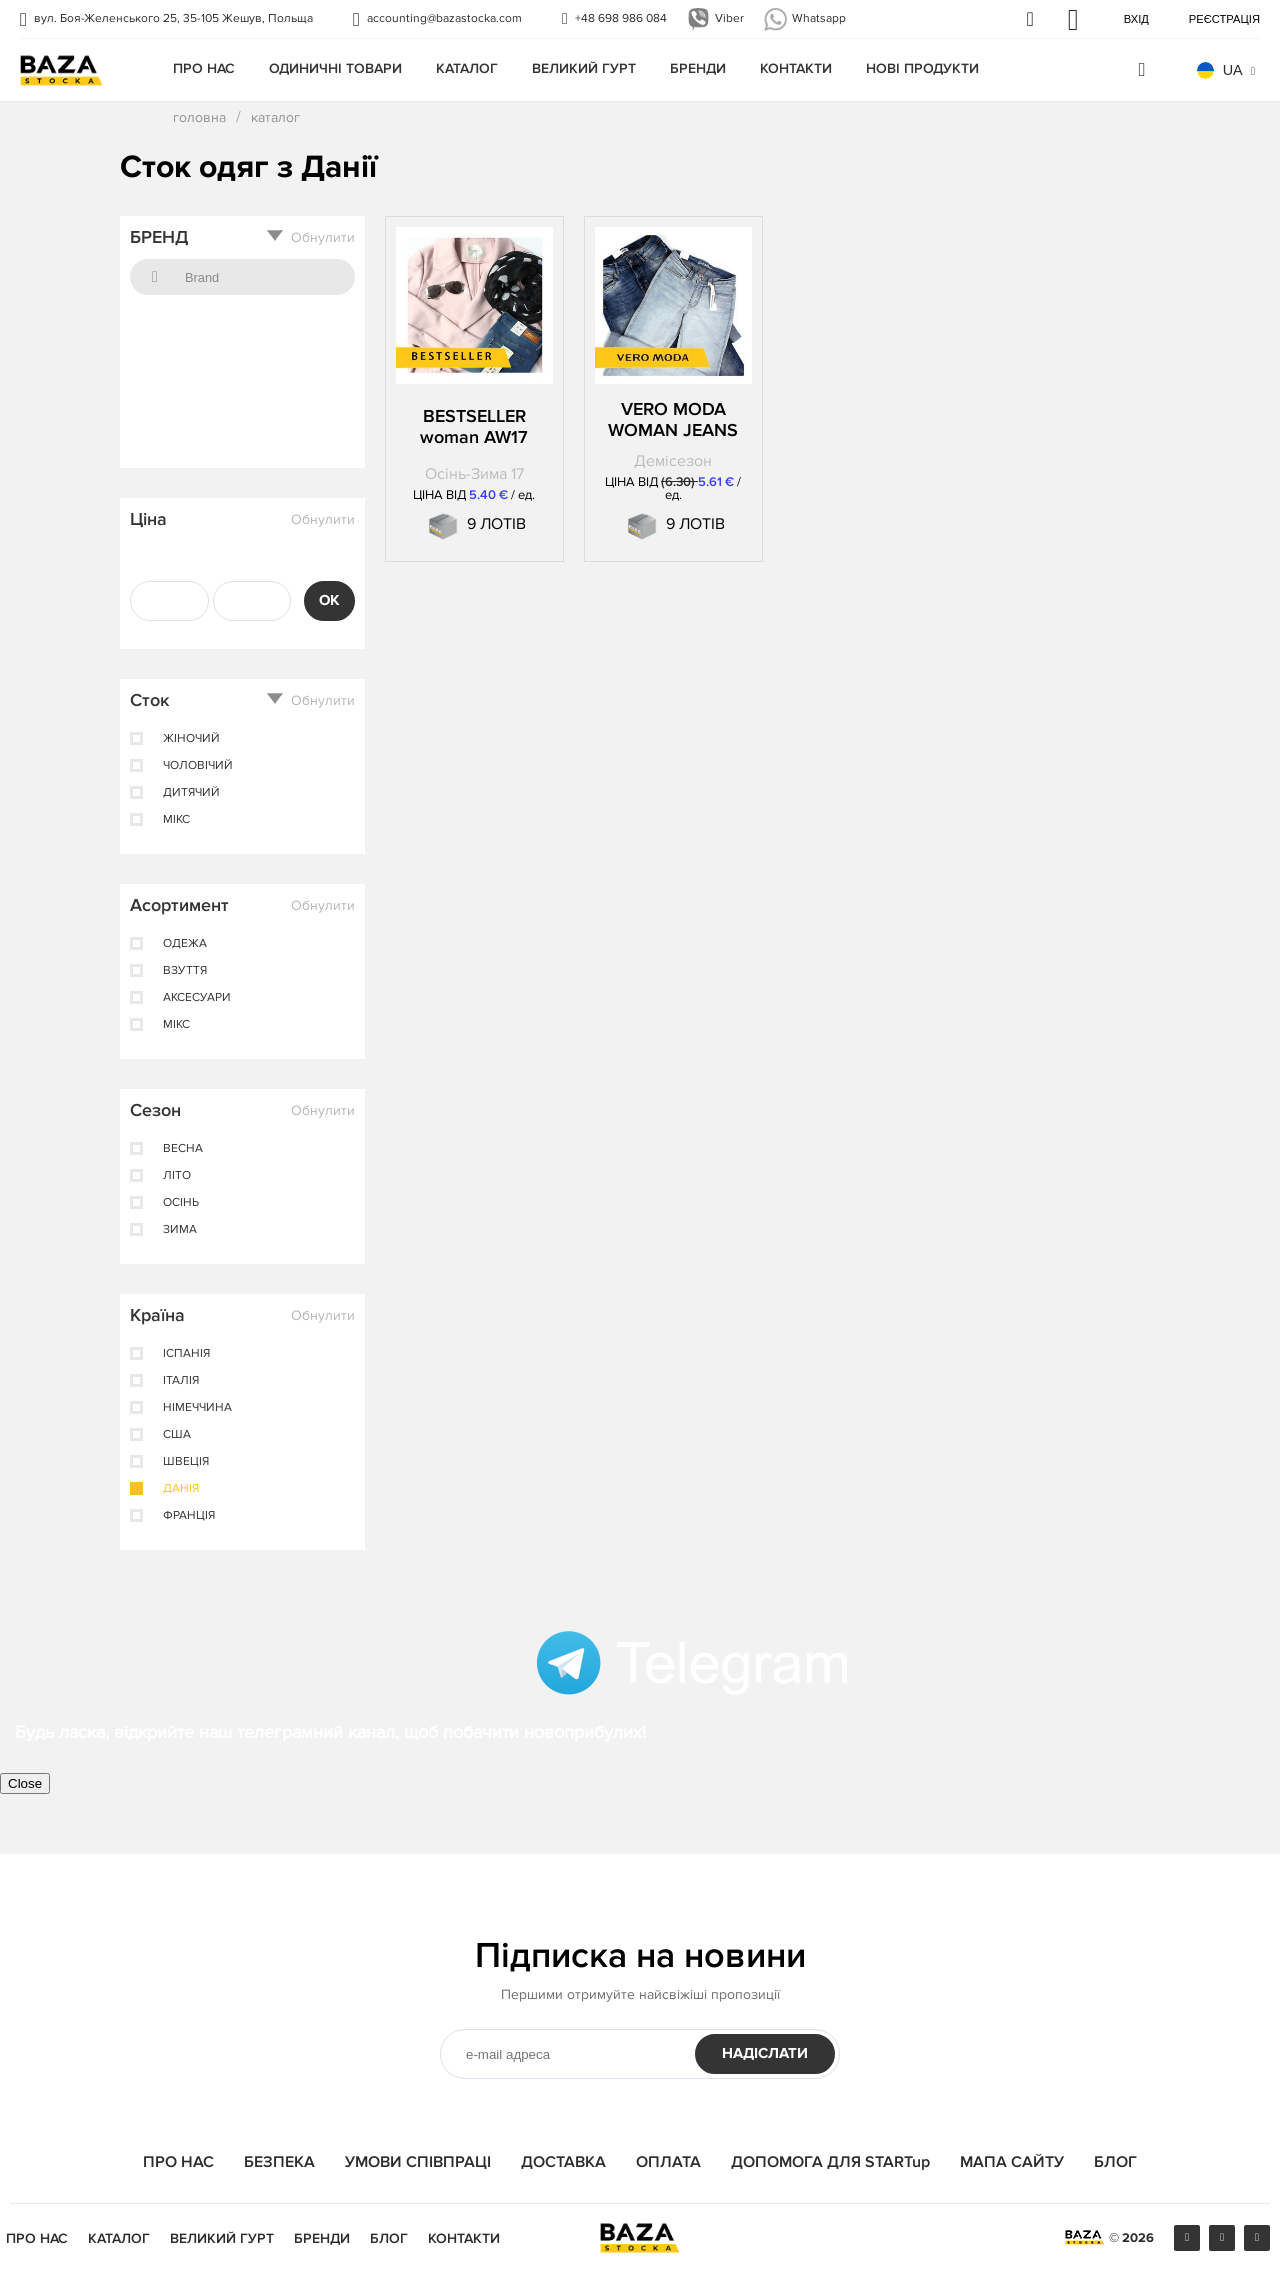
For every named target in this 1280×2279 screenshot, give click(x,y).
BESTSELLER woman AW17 (474, 427)
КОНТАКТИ (796, 68)
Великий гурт (584, 68)
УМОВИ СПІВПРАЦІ (418, 2162)
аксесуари (197, 998)
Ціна (148, 519)
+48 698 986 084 (621, 19)
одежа (185, 944)
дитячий (191, 793)
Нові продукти (922, 68)
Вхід (1136, 19)
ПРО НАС (204, 68)
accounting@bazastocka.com (444, 19)
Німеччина (197, 1408)
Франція (189, 1516)
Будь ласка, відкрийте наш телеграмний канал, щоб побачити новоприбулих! (330, 1732)
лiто (177, 1176)
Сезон (155, 1110)
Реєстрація (1224, 19)
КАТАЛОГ (467, 68)
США (177, 1435)
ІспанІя (186, 1354)
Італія (181, 1381)
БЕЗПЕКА (279, 2162)
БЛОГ (1115, 2162)
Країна (157, 1315)
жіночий (191, 739)
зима (180, 1230)
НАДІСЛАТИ (765, 2053)
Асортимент (179, 905)
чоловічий (198, 766)
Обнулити (323, 238)
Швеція (186, 1462)
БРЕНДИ (698, 68)
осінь (181, 1203)
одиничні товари (335, 68)
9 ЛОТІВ (496, 524)
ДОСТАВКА (563, 2162)
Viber (729, 19)
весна (183, 1149)
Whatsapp (819, 19)
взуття (185, 971)
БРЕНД (159, 237)
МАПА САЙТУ (1012, 2162)
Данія (181, 1489)
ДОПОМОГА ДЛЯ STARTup (830, 2162)
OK (329, 600)
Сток (149, 700)
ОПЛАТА (668, 2162)
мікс (176, 820)
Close (25, 1783)
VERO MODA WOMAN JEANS (673, 420)
